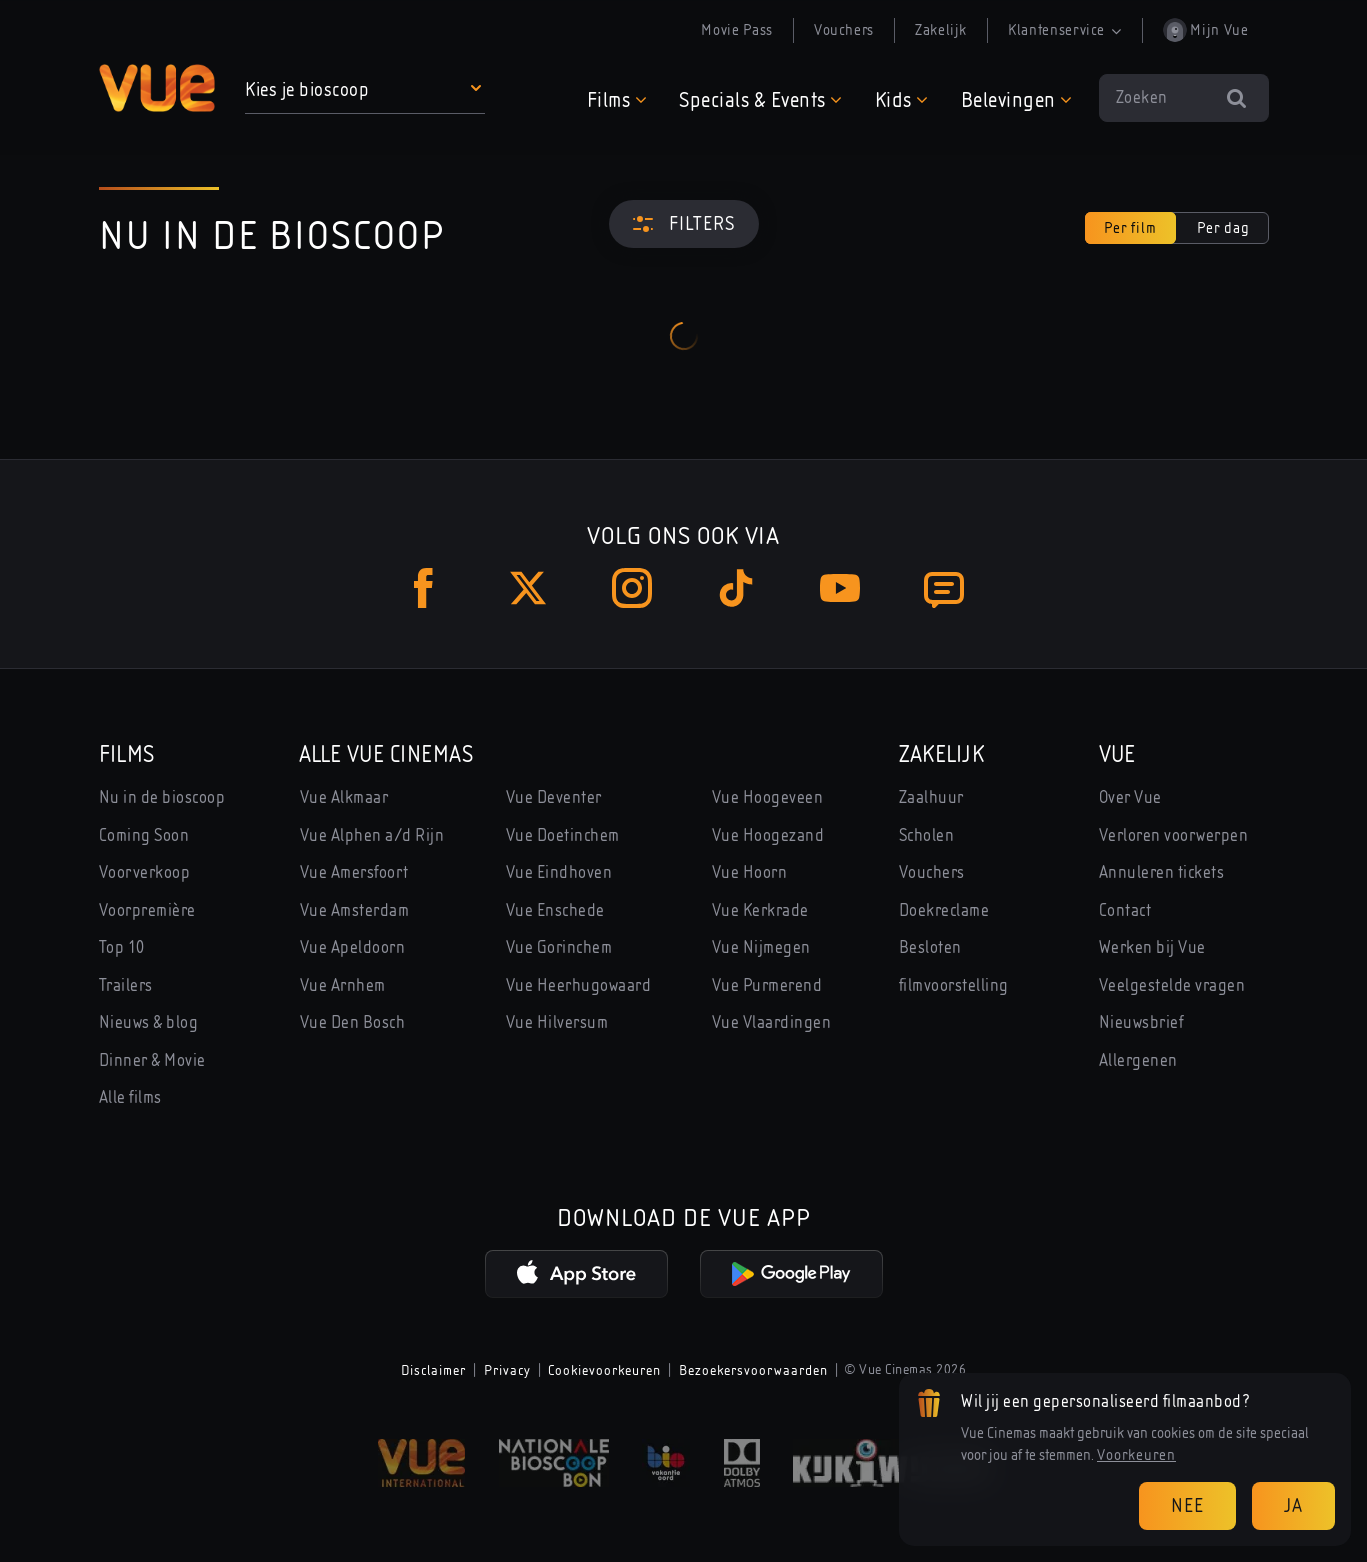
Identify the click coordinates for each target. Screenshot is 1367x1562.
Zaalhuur (931, 797)
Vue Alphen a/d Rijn (372, 835)
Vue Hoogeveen (768, 797)
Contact (1125, 910)
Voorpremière (147, 910)
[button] (366, 90)
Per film (1130, 228)
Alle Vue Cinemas (386, 754)
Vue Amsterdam (355, 910)
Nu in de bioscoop (162, 797)
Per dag (1223, 228)
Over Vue (1130, 797)
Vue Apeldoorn (353, 947)
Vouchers (844, 30)
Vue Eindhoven (559, 872)
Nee (1187, 1505)
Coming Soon (144, 835)
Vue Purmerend (767, 985)
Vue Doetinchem (563, 835)
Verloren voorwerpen (1174, 835)
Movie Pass (736, 30)
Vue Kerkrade (760, 910)
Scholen (927, 835)
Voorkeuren (1136, 1455)
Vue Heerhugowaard (579, 985)
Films (127, 754)
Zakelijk (941, 30)
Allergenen (1138, 1060)
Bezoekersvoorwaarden (753, 1370)
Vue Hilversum (557, 1022)
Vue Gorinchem (559, 947)
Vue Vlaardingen (772, 1022)
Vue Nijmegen (761, 947)
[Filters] (684, 224)
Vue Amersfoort (354, 872)
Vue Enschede (555, 910)
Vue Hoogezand (768, 835)
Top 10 (122, 947)
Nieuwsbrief (1142, 1022)
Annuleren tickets (1162, 872)
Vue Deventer (554, 797)
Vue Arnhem (343, 985)
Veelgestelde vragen (1172, 985)
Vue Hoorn (750, 872)
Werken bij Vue (1152, 947)
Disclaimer (433, 1370)
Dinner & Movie (152, 1060)
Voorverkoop (145, 872)
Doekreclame (944, 910)
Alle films (130, 1097)
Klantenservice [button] (1065, 30)
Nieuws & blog (149, 1022)
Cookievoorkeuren (604, 1370)
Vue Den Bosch (353, 1022)
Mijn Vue (1206, 30)
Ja (1293, 1505)
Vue (1117, 754)
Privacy (507, 1370)
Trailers (126, 985)
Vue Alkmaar (344, 797)
